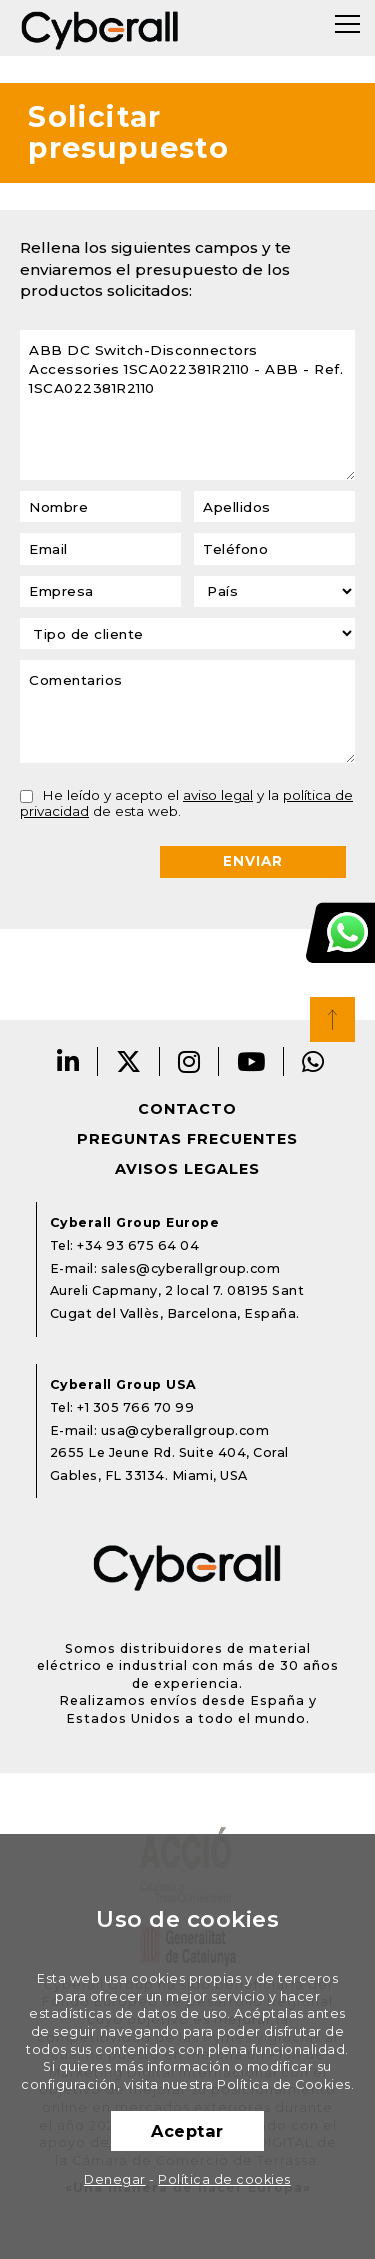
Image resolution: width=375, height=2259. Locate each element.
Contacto (187, 1109)
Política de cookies (224, 2179)
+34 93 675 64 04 (138, 1245)
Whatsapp (313, 1061)
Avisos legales (187, 1169)
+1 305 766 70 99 (135, 1407)
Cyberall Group (100, 28)
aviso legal (218, 795)
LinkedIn (68, 1061)
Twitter (129, 1061)
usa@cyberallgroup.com (185, 1430)
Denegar (115, 2179)
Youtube (251, 1061)
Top (332, 1019)
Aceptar (187, 2131)
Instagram (189, 1061)
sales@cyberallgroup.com (191, 1268)
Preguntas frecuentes (187, 1139)
